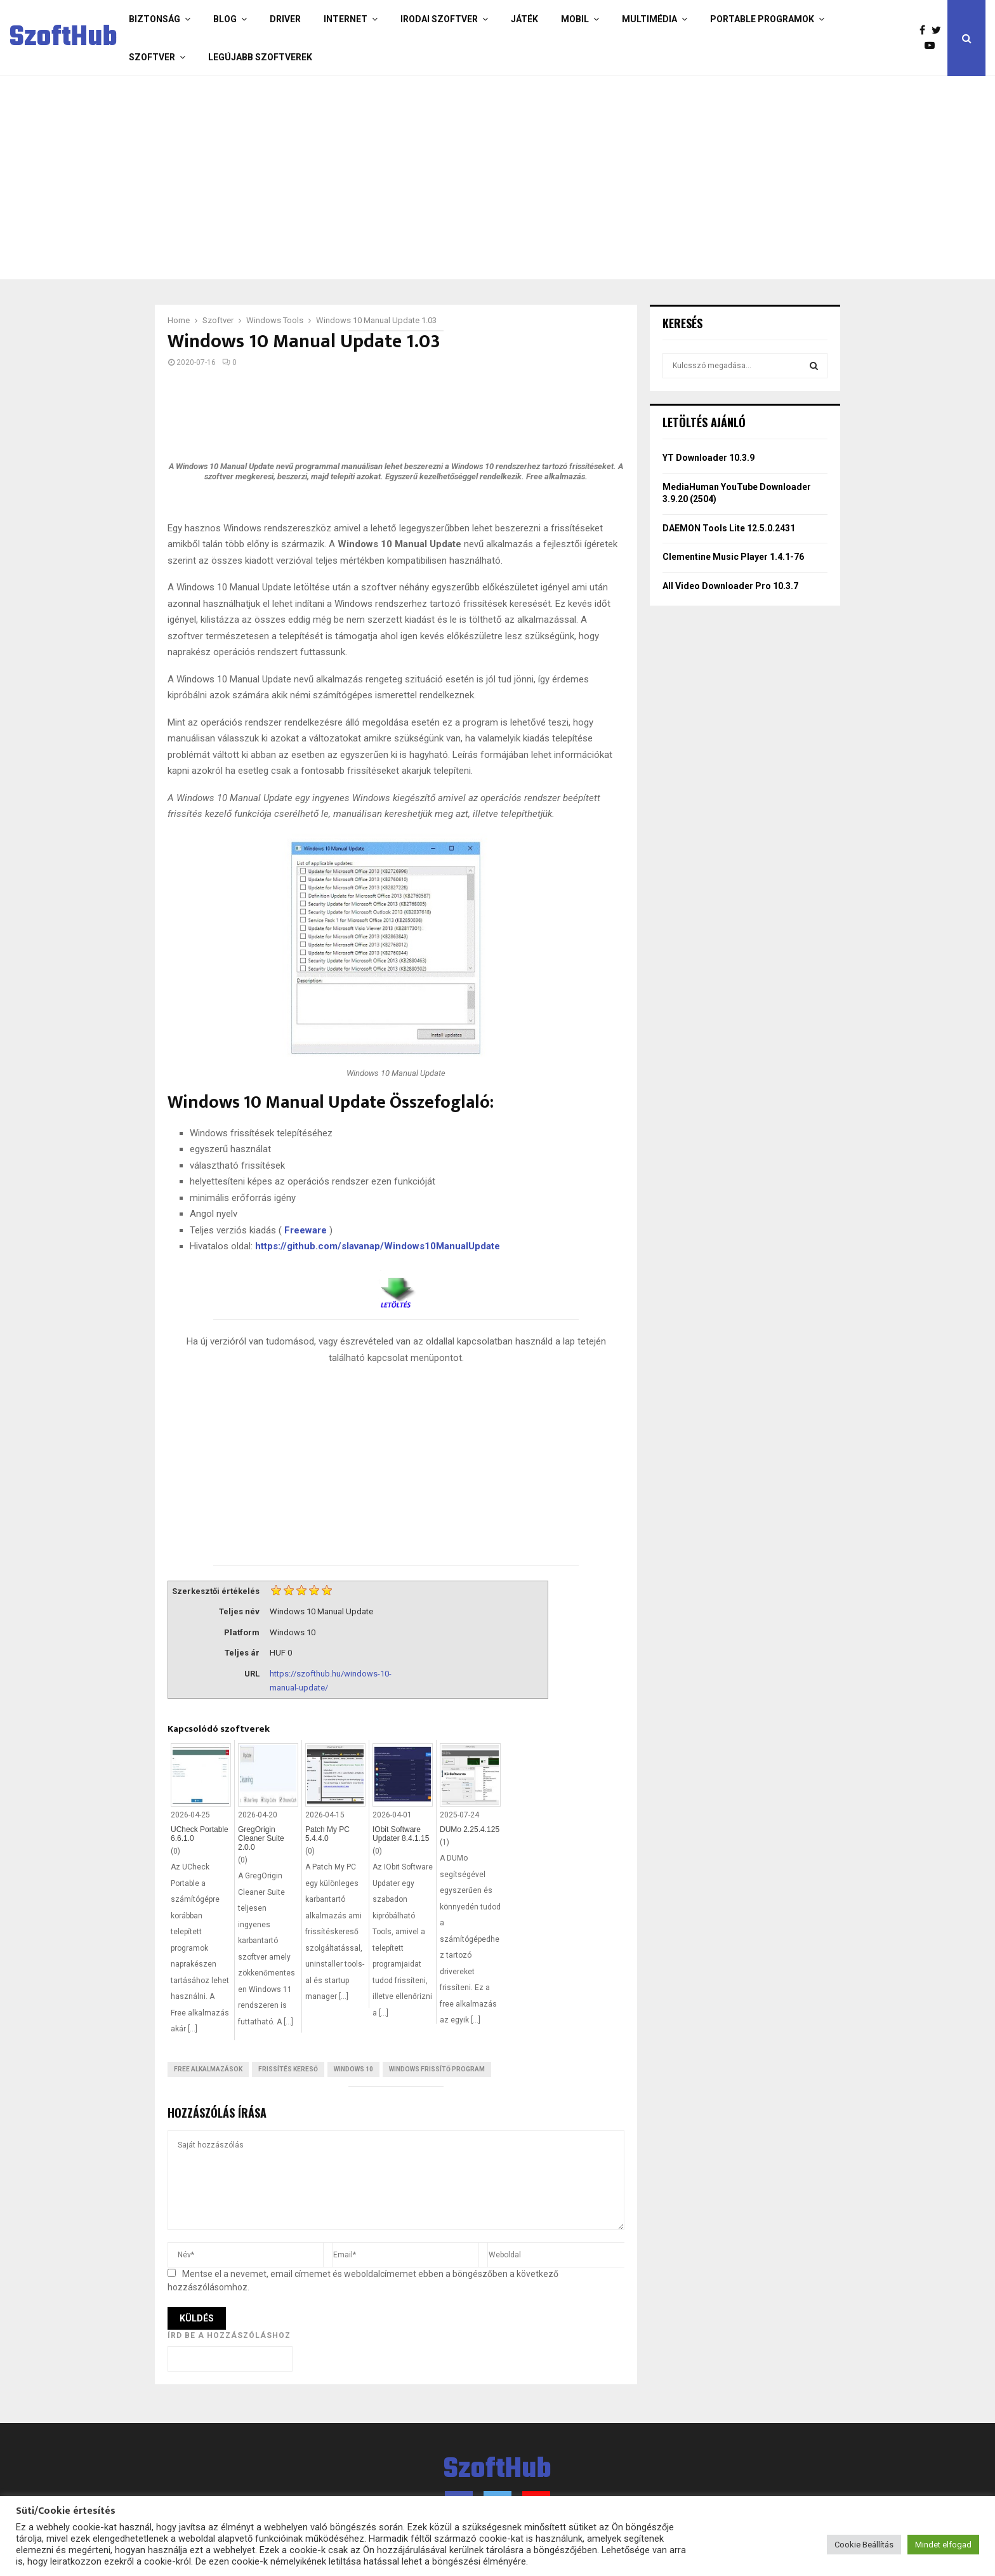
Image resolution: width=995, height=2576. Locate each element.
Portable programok (762, 19)
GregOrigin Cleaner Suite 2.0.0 (261, 1838)
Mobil (575, 19)
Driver (285, 19)
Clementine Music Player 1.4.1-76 (733, 557)
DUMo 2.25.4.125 (469, 1829)
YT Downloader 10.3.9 (708, 458)
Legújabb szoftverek (260, 57)
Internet (345, 19)
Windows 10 (353, 2069)
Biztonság (154, 19)
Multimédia (649, 19)
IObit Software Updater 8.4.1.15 (400, 1834)
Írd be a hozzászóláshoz (229, 2335)
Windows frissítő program (437, 2069)
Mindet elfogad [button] (943, 2544)
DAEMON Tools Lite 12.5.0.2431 (728, 528)
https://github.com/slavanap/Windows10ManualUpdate (377, 1246)
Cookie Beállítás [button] (863, 2544)
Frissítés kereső (288, 2069)
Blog (225, 19)
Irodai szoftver (439, 19)
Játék (524, 19)
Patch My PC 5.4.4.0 (327, 1834)
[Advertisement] (446, 178)
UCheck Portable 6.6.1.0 (199, 1834)
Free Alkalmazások (208, 2069)
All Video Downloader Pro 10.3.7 (730, 586)
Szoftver (152, 57)
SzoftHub (63, 38)
